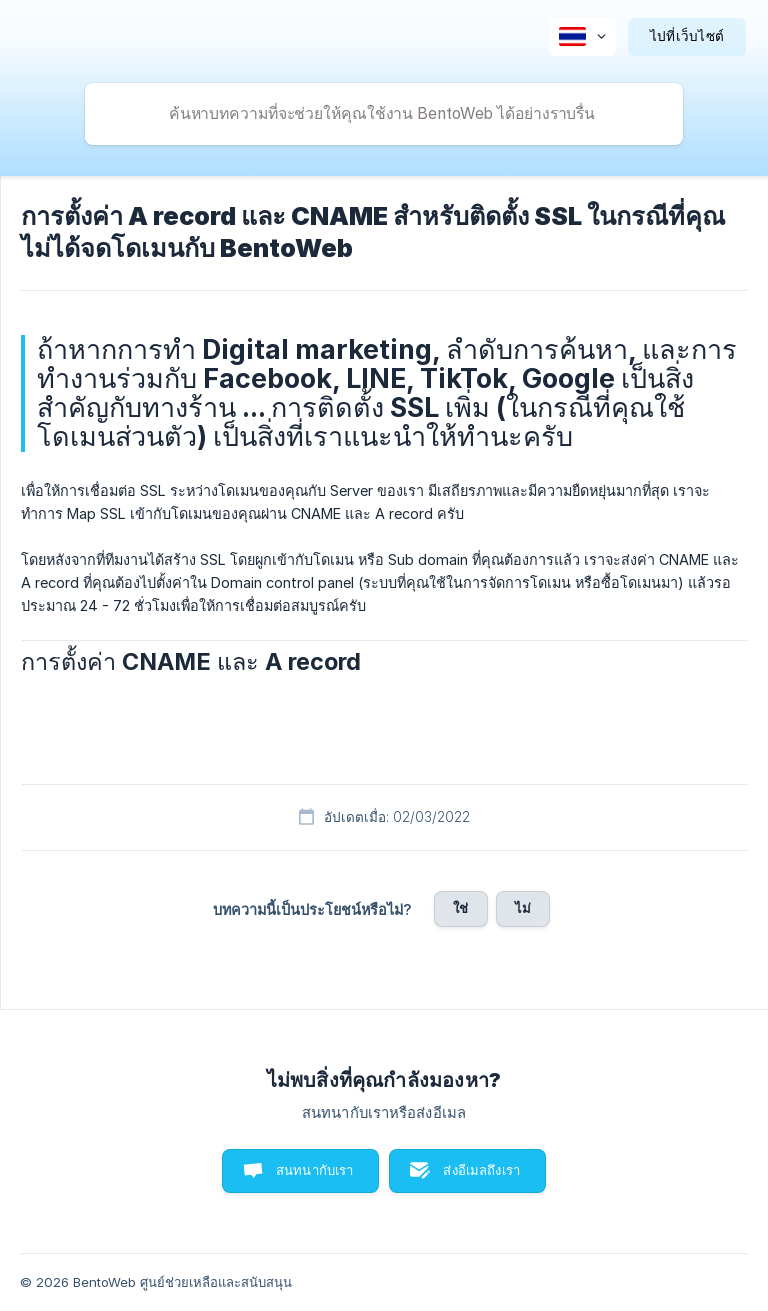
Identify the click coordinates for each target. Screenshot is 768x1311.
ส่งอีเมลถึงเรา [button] (481, 1170)
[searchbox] (384, 114)
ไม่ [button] (523, 908)
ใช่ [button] (460, 908)
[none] (582, 37)
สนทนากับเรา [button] (315, 1170)
